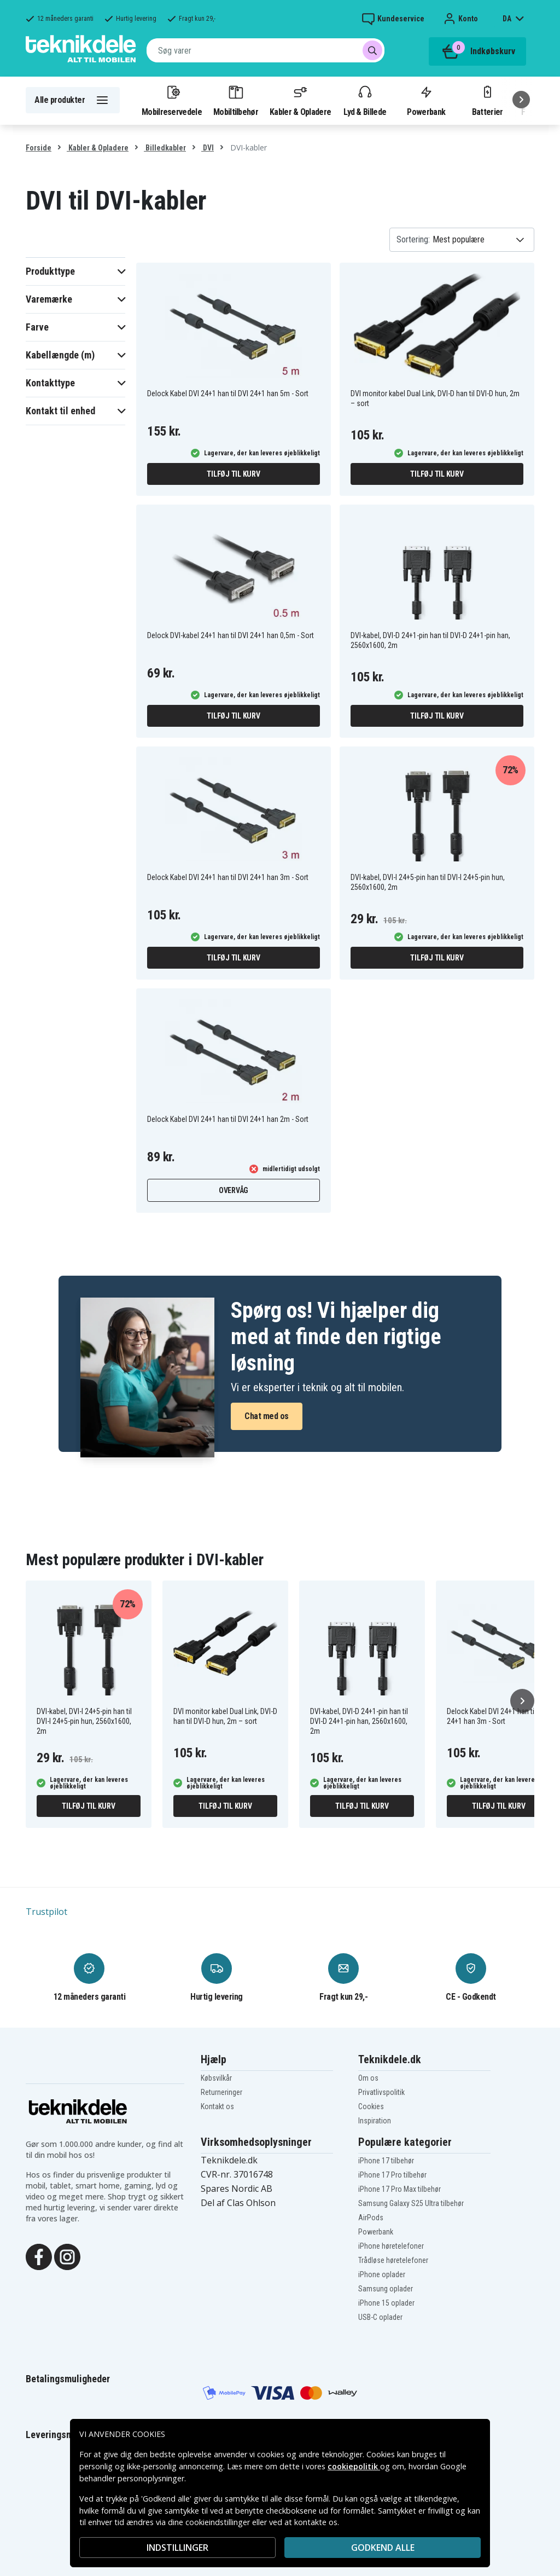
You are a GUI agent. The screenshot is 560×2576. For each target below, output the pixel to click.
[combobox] (265, 50)
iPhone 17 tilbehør (386, 2160)
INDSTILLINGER (177, 2548)
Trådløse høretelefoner (393, 2260)
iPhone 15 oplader (386, 2303)
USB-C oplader (380, 2317)
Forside (38, 147)
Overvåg (233, 1190)
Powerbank (426, 100)
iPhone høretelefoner (391, 2246)
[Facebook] (39, 2256)
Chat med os (266, 1416)
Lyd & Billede (364, 100)
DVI (207, 147)
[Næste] (521, 99)
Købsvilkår (216, 2078)
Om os (368, 2078)
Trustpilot (46, 1912)
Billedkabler (165, 147)
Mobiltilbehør (235, 100)
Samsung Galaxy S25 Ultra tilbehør (411, 2203)
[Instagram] (67, 2256)
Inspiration (374, 2120)
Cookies (371, 2106)
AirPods (370, 2217)
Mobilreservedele (172, 100)
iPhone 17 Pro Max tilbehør (399, 2189)
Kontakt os (217, 2106)
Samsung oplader (385, 2288)
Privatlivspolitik (381, 2092)
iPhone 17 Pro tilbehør (392, 2174)
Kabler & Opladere (300, 100)
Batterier (487, 100)
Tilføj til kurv (233, 474)
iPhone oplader (381, 2274)
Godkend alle (383, 2548)
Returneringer (221, 2092)
